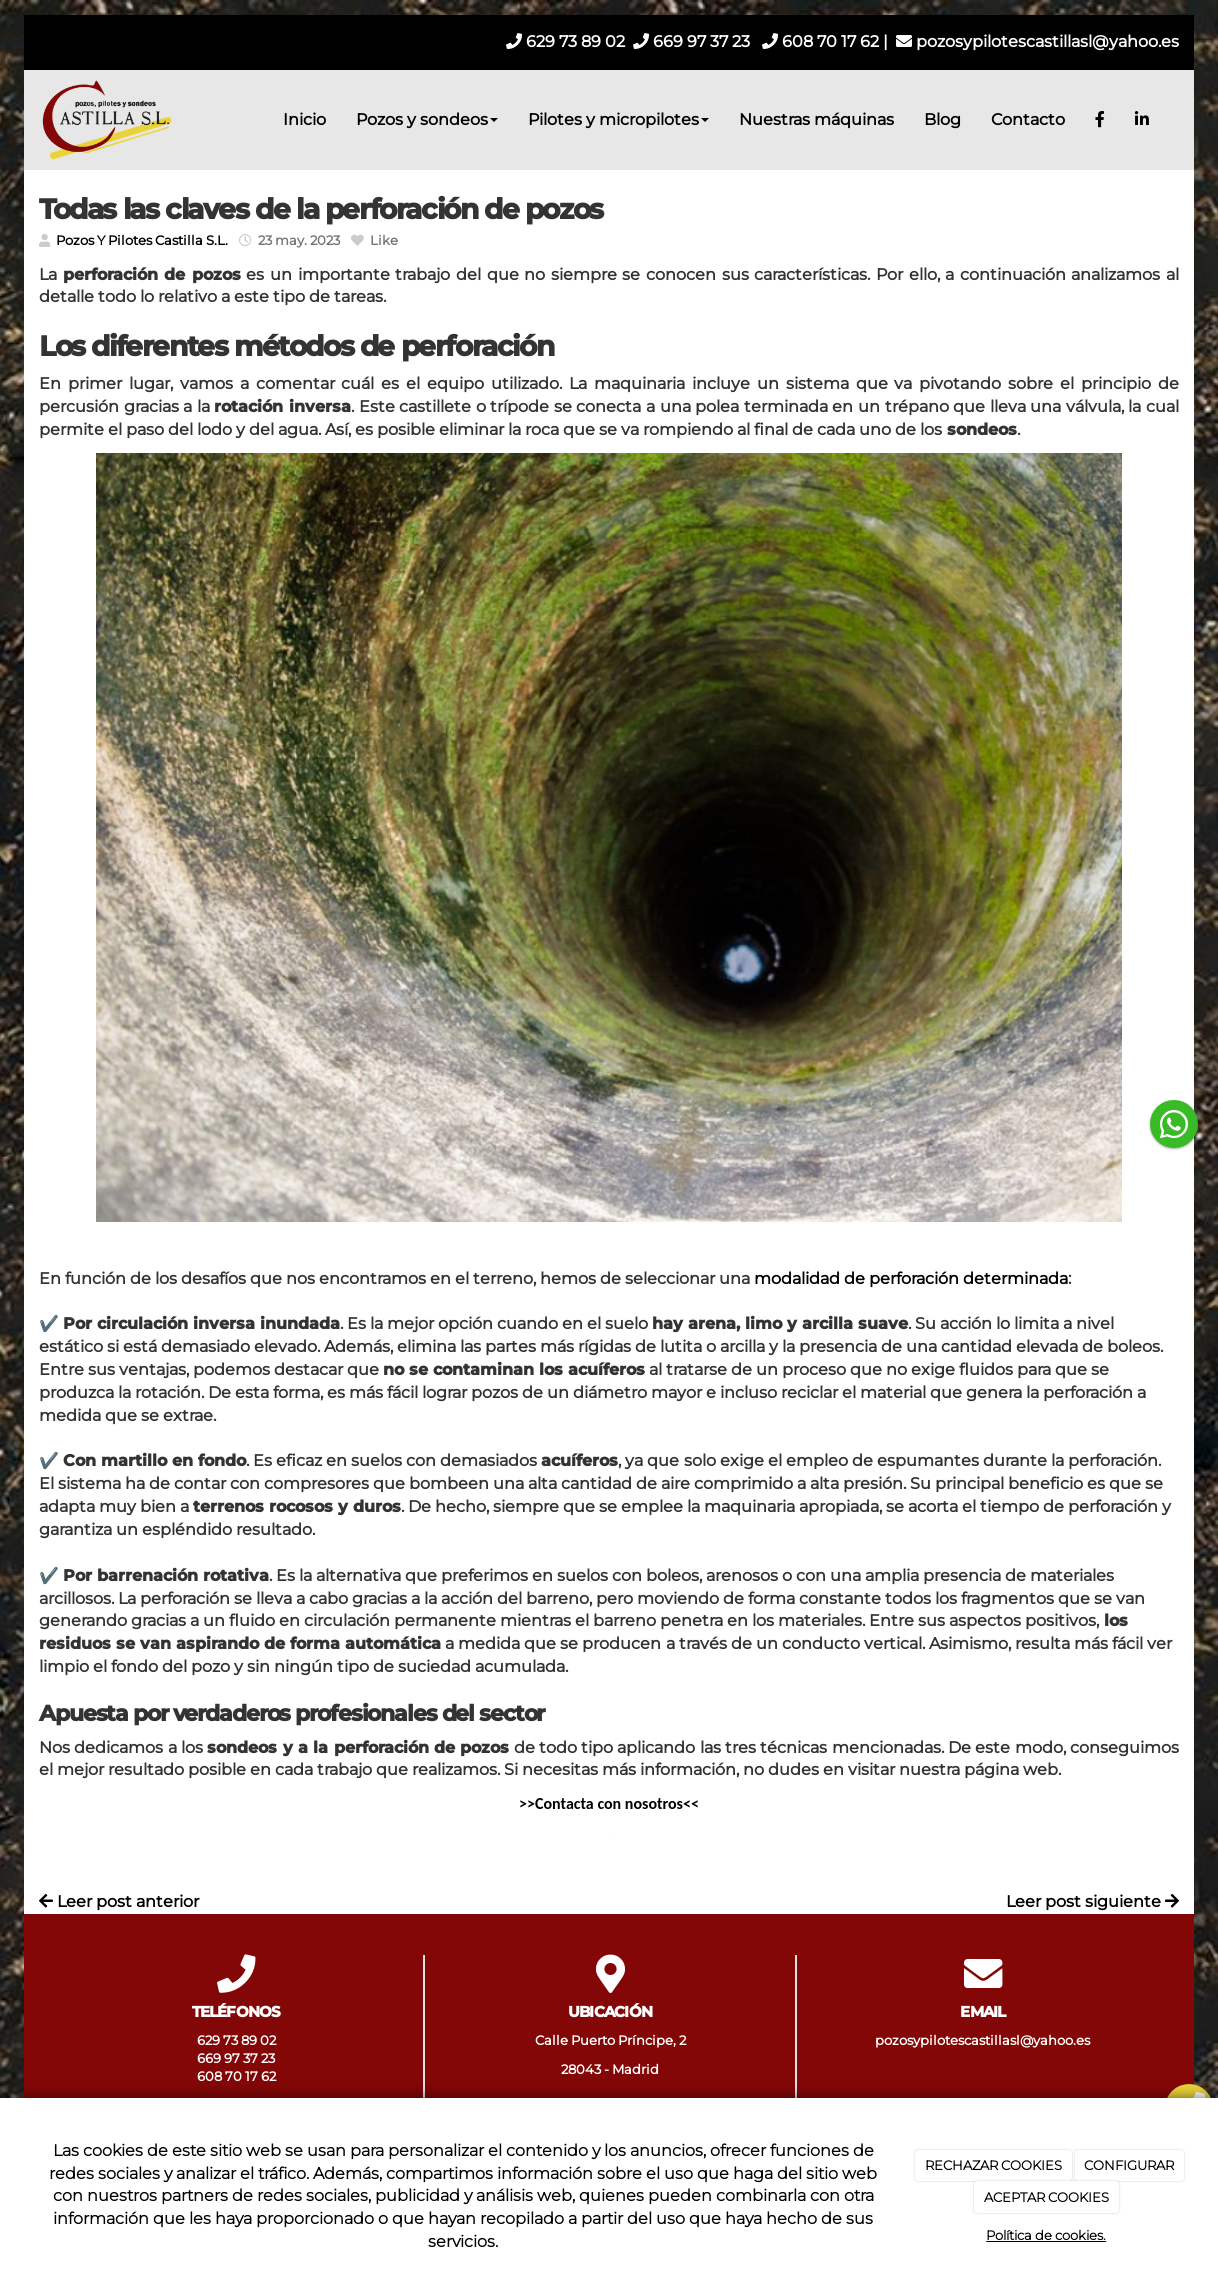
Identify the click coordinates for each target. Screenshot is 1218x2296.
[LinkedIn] (1142, 120)
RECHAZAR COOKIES (993, 2165)
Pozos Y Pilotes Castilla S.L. (142, 240)
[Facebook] (1100, 120)
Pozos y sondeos (427, 119)
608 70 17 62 (820, 41)
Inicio (304, 119)
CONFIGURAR (1129, 2165)
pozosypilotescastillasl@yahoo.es (1037, 41)
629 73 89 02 (565, 41)
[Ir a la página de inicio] (104, 120)
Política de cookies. (1046, 2235)
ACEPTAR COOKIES (1046, 2197)
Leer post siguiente (1092, 1901)
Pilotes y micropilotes (618, 119)
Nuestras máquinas (816, 119)
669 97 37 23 (691, 41)
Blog (942, 119)
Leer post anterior (119, 1901)
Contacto (1028, 119)
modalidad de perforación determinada (911, 1278)
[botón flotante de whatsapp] (1174, 1124)
